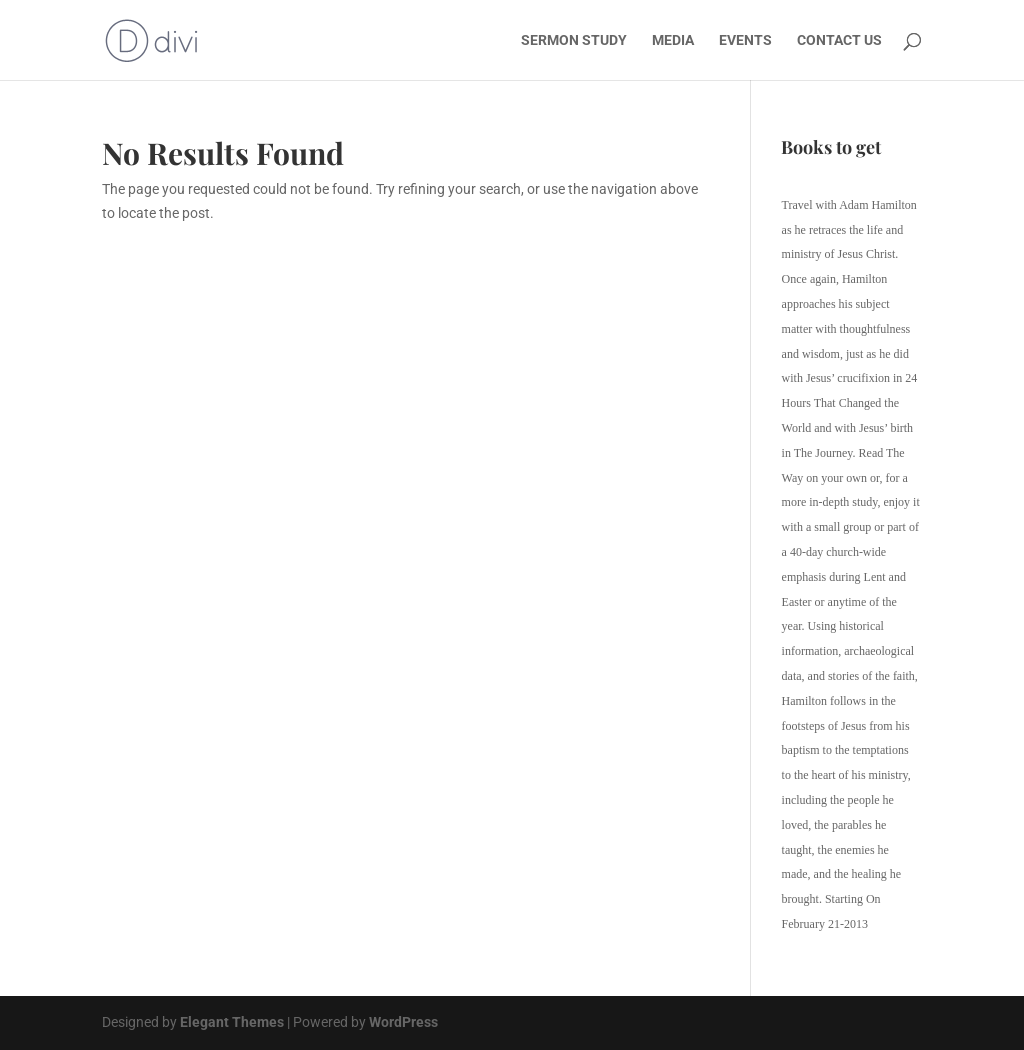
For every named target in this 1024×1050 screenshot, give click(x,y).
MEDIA (673, 40)
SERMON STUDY (574, 40)
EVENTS (745, 40)
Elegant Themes (232, 1022)
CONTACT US (839, 40)
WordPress (403, 1022)
